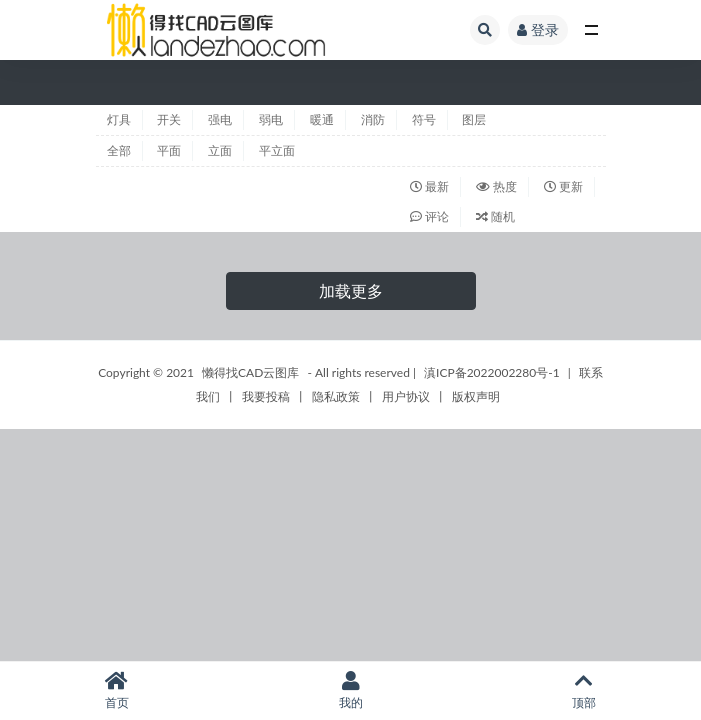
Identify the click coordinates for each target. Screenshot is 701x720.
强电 (220, 119)
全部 (119, 150)
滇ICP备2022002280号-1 (492, 372)
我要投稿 (266, 396)
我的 (351, 690)
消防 (373, 119)
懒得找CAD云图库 (250, 372)
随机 (495, 216)
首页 (117, 690)
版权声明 (476, 396)
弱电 (271, 119)
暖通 (322, 119)
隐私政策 (336, 396)
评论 (429, 216)
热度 (496, 186)
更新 (563, 186)
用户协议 (406, 396)
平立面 (277, 150)
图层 (474, 119)
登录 (538, 29)
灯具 (119, 119)
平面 (169, 150)
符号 (424, 119)
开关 (169, 119)
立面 (220, 150)
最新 (429, 186)
